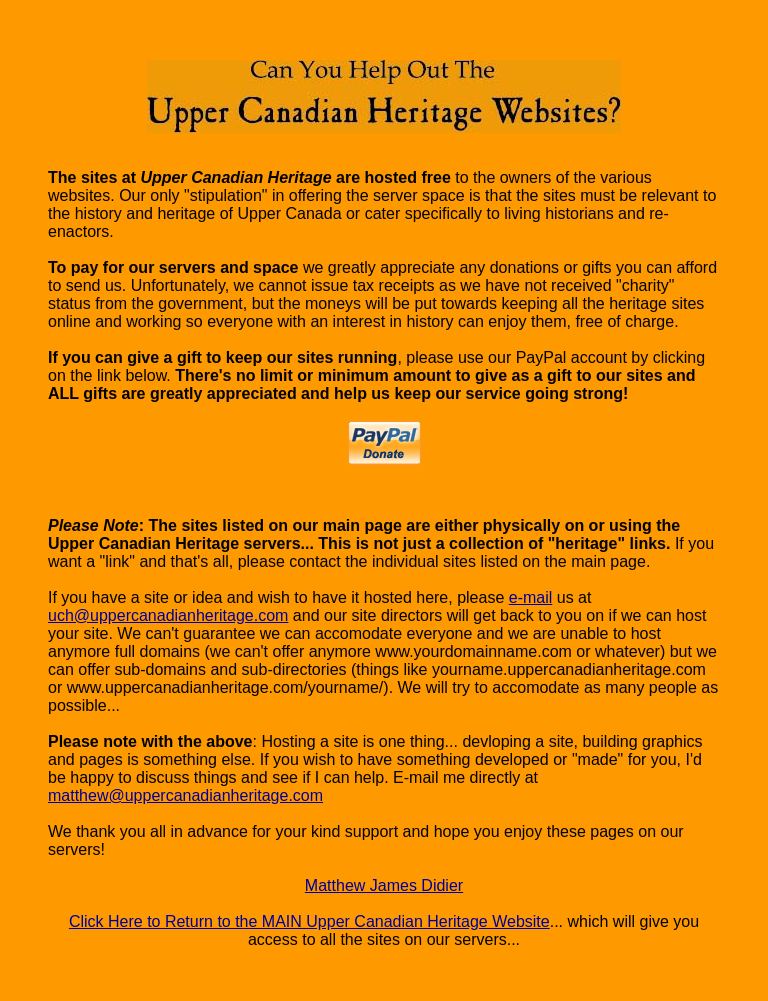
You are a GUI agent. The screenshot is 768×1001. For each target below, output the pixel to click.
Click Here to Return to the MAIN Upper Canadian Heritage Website (309, 921)
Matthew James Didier (384, 885)
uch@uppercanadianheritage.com (168, 615)
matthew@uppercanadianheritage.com (185, 795)
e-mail (531, 597)
